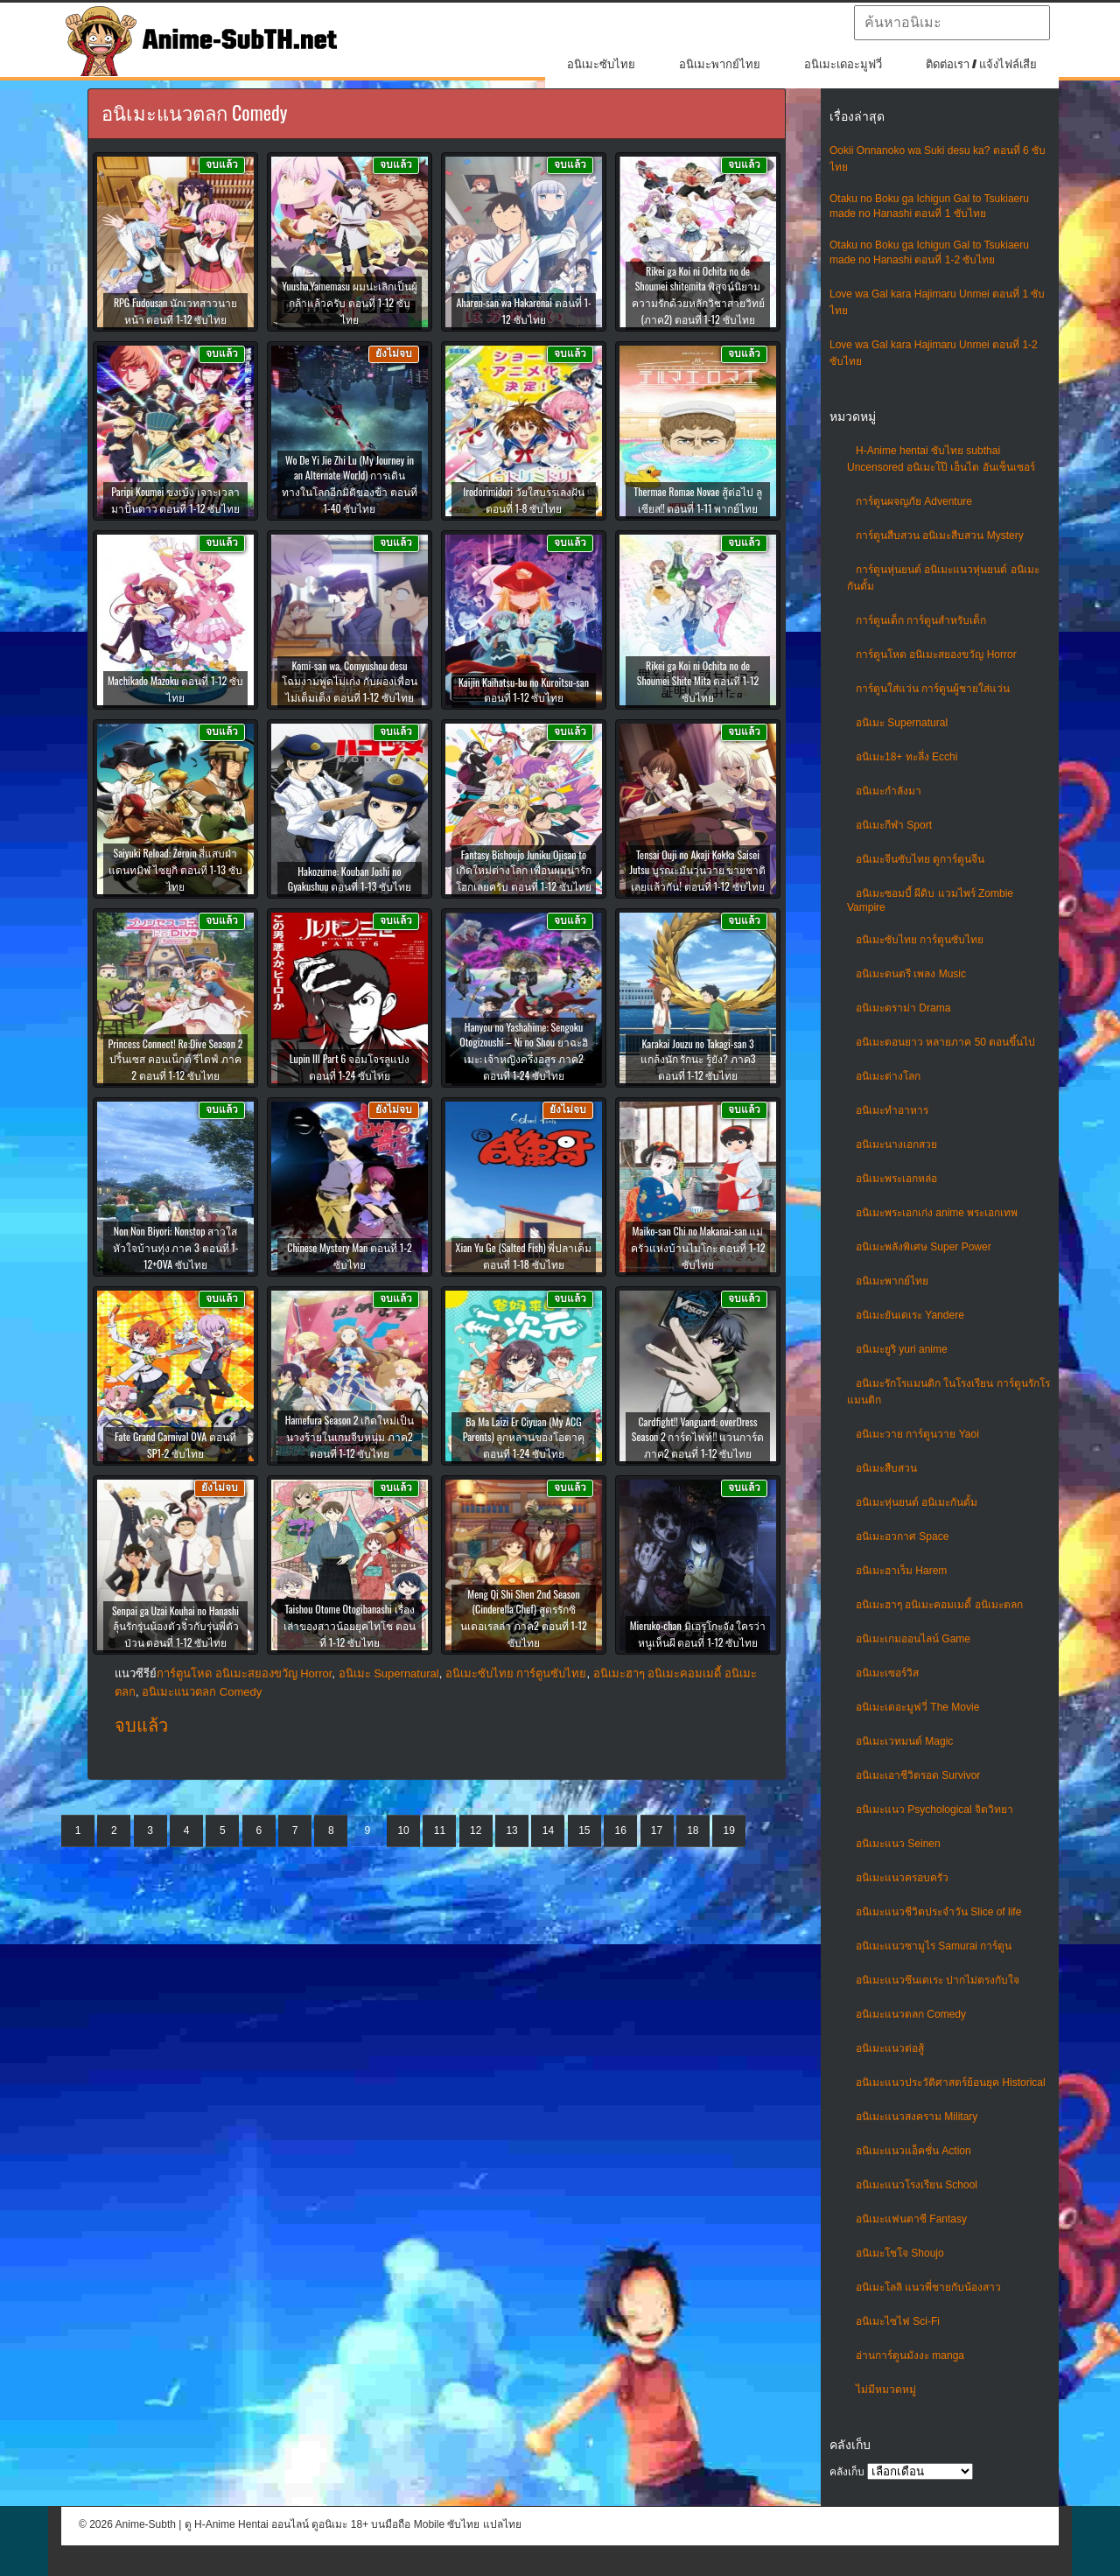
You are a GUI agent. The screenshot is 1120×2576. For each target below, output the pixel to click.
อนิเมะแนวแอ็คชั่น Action (913, 2151)
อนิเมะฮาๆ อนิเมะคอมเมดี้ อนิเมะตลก (939, 1605)
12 (475, 1830)
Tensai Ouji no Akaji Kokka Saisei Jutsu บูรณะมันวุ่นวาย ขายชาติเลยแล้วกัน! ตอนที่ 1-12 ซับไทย (698, 870)
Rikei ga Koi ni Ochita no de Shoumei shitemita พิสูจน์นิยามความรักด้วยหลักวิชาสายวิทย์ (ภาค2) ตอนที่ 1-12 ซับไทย (698, 294)
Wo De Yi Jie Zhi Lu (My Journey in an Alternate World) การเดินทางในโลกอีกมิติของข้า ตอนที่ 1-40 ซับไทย (349, 483)
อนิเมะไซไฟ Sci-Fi (898, 2321)
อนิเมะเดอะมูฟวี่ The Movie (917, 1707)
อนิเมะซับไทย (601, 64)
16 (620, 1830)
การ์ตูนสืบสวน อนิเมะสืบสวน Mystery (940, 535)
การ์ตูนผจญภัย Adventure (914, 501)
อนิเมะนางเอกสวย (896, 1144)
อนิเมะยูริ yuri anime (902, 1349)
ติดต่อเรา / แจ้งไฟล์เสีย (981, 64)
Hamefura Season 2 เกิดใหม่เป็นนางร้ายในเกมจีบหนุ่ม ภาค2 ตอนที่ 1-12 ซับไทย (350, 1436)
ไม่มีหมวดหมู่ (886, 2390)
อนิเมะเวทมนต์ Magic (904, 1741)
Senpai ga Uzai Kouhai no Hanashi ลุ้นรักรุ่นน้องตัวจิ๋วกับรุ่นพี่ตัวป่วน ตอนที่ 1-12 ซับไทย (175, 1626)
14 (548, 1830)
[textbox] (952, 22)
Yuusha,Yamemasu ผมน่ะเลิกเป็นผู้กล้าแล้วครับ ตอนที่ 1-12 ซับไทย (349, 302)
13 (511, 1830)
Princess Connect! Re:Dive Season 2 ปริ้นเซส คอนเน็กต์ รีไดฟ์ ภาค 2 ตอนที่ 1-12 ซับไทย (175, 1059)
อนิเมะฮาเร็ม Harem (901, 1570)
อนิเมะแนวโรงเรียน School (916, 2185)
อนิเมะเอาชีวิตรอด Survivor (918, 1775)
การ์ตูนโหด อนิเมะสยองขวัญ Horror (936, 654)
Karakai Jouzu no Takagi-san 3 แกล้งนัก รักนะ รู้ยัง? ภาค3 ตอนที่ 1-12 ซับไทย (698, 1059)
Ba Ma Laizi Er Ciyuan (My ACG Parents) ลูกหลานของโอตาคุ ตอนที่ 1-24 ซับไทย (524, 1437)
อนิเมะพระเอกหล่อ (896, 1178)
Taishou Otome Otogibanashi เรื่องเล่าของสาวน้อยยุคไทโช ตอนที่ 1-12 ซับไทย (350, 1625)
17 (656, 1830)
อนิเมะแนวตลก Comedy (911, 2014)
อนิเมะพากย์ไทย (719, 64)
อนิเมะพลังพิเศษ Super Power (923, 1247)
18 (692, 1830)
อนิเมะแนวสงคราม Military (916, 2116)
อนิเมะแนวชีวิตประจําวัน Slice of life (938, 1912)
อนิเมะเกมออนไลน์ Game (913, 1639)
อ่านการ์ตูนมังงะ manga (910, 2355)
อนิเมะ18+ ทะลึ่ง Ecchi (906, 757)
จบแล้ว (141, 1725)
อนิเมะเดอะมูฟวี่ (843, 64)
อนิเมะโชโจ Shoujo (900, 2253)
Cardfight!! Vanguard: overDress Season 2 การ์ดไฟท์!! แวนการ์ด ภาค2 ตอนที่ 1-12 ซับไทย (698, 1437)
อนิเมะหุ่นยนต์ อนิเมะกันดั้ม (916, 1502)
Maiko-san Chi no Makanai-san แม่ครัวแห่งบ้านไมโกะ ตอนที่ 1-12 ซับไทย (698, 1247)
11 (439, 1830)
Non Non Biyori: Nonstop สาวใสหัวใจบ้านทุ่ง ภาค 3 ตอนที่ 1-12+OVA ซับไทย (176, 1247)
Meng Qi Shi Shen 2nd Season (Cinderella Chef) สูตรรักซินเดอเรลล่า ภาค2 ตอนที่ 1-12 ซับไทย (523, 1617)
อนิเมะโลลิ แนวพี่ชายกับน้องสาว (928, 2287)
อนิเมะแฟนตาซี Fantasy (911, 2219)
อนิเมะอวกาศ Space (902, 1536)
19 (729, 1830)
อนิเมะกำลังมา (888, 791)
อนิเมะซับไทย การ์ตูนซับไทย (920, 940)
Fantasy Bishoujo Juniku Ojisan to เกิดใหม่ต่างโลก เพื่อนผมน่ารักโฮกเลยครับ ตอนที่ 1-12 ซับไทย (524, 870)
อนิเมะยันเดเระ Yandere (910, 1315)
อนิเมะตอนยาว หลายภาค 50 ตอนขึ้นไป (945, 1042)
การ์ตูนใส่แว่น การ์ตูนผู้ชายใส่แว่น (933, 688)
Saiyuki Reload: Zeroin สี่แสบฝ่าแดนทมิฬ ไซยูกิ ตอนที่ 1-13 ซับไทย (175, 869)
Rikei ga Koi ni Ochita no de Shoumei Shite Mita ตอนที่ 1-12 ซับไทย (698, 681)
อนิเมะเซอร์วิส (887, 1673)
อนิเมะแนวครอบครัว (902, 1878)
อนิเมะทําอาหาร (892, 1110)
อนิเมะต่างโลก (888, 1076)
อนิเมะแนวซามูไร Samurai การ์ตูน (934, 1946)
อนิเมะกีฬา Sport (894, 825)
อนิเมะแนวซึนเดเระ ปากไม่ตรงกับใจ (937, 1980)
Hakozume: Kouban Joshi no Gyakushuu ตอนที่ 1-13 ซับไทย (349, 878)
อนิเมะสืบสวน (886, 1468)
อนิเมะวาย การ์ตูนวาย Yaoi (917, 1434)
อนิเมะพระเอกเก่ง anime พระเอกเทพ (937, 1213)
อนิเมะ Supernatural (902, 723)
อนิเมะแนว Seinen (898, 1844)
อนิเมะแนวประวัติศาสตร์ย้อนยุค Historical (951, 2082)
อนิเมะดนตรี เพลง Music (911, 974)
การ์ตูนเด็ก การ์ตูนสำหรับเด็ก (921, 620)
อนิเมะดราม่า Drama (903, 1008)
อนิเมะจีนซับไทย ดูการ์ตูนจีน (920, 859)
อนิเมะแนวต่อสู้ (890, 2048)
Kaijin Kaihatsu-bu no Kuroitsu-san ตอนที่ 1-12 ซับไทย (523, 689)
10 (403, 1830)
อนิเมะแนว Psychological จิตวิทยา (934, 1809)
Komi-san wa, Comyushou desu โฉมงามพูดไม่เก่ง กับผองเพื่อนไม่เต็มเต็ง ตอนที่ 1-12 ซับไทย (349, 681)
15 (584, 1830)
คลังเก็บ (847, 2472)
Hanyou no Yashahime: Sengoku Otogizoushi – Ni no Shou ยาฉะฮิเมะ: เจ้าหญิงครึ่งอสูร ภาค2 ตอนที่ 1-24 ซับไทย (523, 1050)
